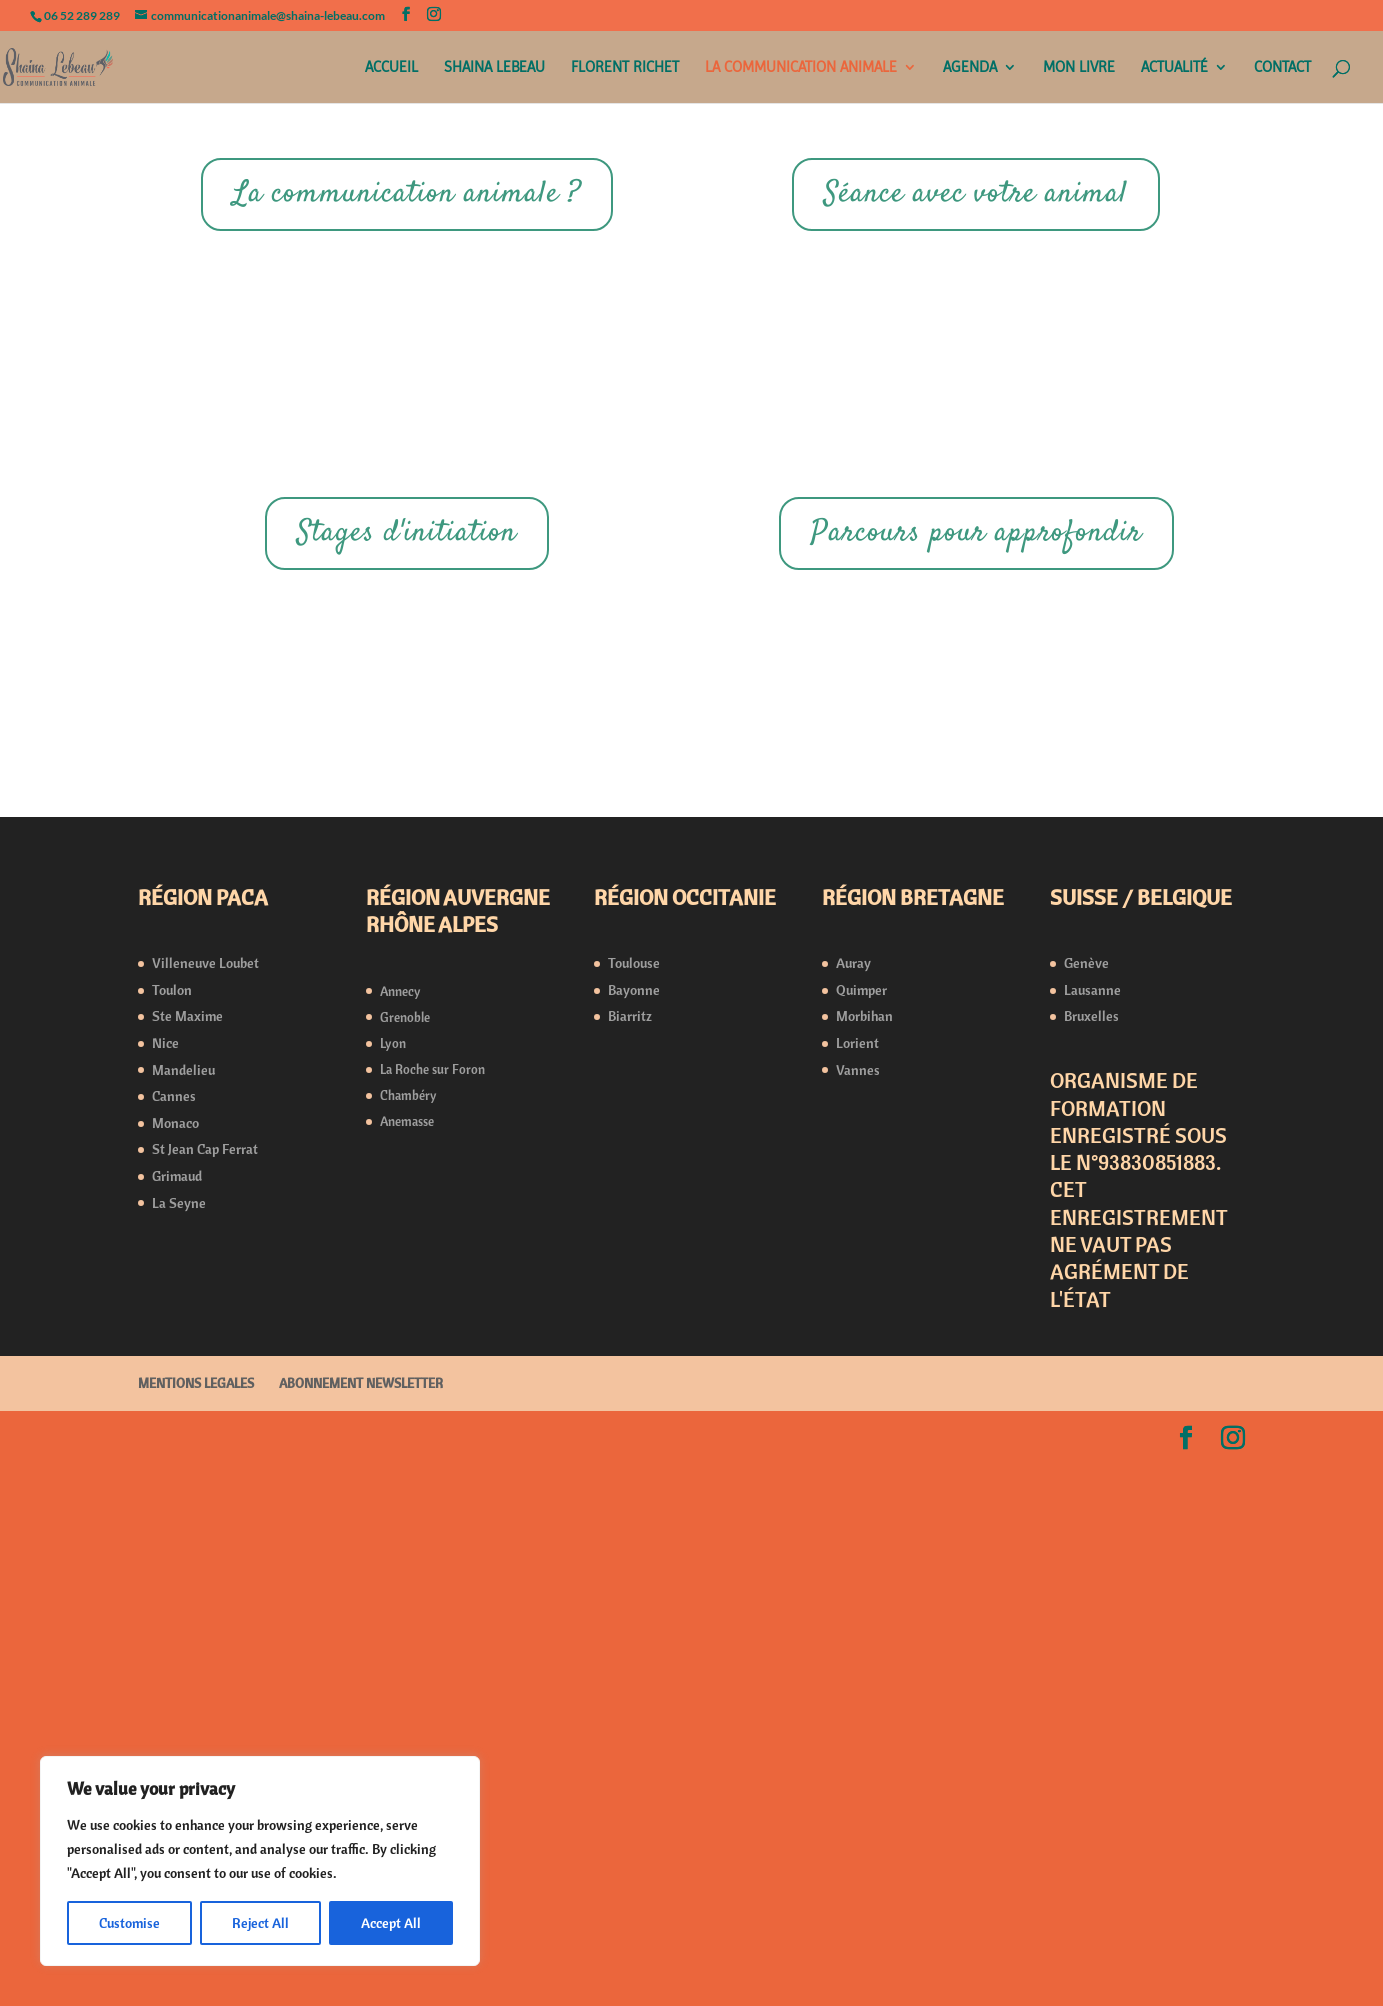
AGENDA (970, 68)
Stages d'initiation (407, 1081)
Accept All (391, 1923)
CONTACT (1282, 68)
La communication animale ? (407, 194)
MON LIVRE (1079, 68)
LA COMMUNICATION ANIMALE (801, 68)
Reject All (260, 1923)
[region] (260, 1861)
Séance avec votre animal (976, 194)
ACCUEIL (391, 68)
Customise (129, 1923)
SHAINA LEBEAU (494, 68)
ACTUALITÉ (1174, 68)
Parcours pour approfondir (976, 1081)
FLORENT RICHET (625, 68)
